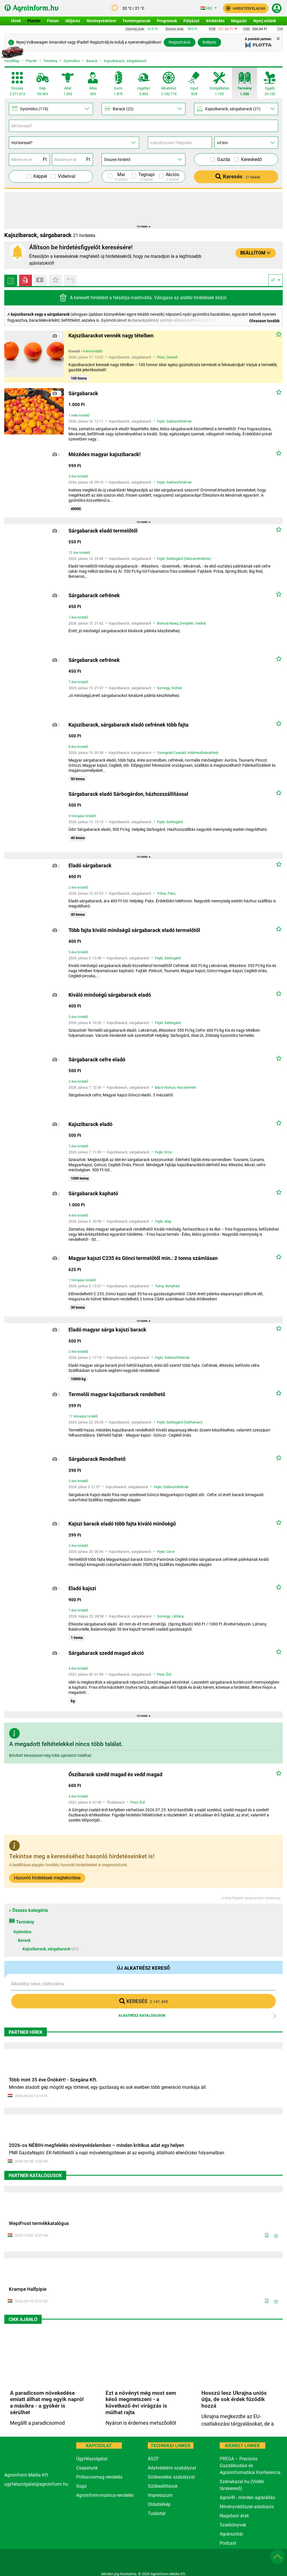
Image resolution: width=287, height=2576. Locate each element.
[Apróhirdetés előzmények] (70, 280)
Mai (121, 176)
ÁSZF (153, 2458)
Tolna (161, 893)
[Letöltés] (275, 2235)
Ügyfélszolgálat (92, 2458)
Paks (171, 893)
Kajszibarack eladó (90, 1124)
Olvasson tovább (264, 321)
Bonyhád (172, 1286)
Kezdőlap (12, 61)
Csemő (171, 357)
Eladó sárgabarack (90, 865)
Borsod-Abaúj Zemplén (175, 623)
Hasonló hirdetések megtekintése (47, 1877)
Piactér (31, 61)
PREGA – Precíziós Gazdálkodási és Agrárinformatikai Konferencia (250, 2465)
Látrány (178, 1616)
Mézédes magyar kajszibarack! (104, 454)
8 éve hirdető (78, 747)
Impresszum (160, 2495)
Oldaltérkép (159, 2504)
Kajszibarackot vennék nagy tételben (110, 335)
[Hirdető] (144, 159)
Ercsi (168, 1152)
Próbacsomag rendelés (99, 2477)
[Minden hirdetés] (10, 280)
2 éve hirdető (78, 888)
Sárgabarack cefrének (94, 595)
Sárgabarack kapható (93, 1193)
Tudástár (157, 2513)
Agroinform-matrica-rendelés (105, 2495)
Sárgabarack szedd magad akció (106, 1653)
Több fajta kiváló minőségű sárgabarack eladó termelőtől (134, 930)
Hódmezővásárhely (202, 752)
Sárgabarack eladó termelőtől (103, 531)
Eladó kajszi (82, 1588)
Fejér (161, 421)
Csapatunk (87, 2468)
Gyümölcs (72, 61)
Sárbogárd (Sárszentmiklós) (188, 558)
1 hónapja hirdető (82, 1280)
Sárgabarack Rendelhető (97, 1459)
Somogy (163, 688)
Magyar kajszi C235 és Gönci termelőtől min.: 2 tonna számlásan (143, 1258)
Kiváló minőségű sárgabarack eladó (109, 995)
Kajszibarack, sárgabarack (125, 61)
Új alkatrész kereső (143, 1968)
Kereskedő (251, 159)
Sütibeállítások (163, 2486)
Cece (170, 1551)
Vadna (200, 623)
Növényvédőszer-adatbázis (247, 2506)
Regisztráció (180, 42)
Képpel (40, 176)
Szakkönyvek (233, 2525)
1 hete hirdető (79, 415)
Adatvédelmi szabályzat (172, 2468)
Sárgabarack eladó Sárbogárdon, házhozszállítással (128, 794)
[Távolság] (246, 142)
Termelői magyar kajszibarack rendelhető (116, 1394)
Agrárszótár (231, 2534)
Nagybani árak (234, 2515)
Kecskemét (186, 1087)
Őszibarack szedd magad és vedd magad (115, 1774)
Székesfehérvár (179, 421)
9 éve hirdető (92, 351)
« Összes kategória (28, 1910)
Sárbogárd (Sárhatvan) (184, 1422)
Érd (168, 1674)
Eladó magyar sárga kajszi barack (107, 1330)
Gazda (223, 159)
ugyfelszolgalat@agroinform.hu (36, 2484)
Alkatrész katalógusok (141, 2015)
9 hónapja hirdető (82, 816)
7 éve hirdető (78, 617)
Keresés (237, 176)
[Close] (278, 38)
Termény (50, 61)
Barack (92, 61)
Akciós (172, 176)
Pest (160, 357)
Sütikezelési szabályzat (171, 2477)
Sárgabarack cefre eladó (96, 1059)
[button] (245, 8)
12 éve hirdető (79, 553)
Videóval (66, 176)
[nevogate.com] (198, 2559)
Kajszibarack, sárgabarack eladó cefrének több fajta (128, 725)
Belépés (209, 42)
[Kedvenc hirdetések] (55, 280)
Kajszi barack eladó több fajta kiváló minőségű (122, 1524)
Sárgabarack (83, 393)
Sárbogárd (174, 822)
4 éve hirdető (78, 1215)
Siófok (176, 688)
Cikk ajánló (23, 2319)
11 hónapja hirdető (83, 1416)
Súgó (81, 2486)
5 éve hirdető (78, 476)
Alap (167, 1221)
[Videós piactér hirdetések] (25, 280)
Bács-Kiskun (165, 1087)
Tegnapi (146, 176)
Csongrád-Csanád (171, 752)
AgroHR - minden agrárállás (247, 2497)
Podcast (228, 2543)
